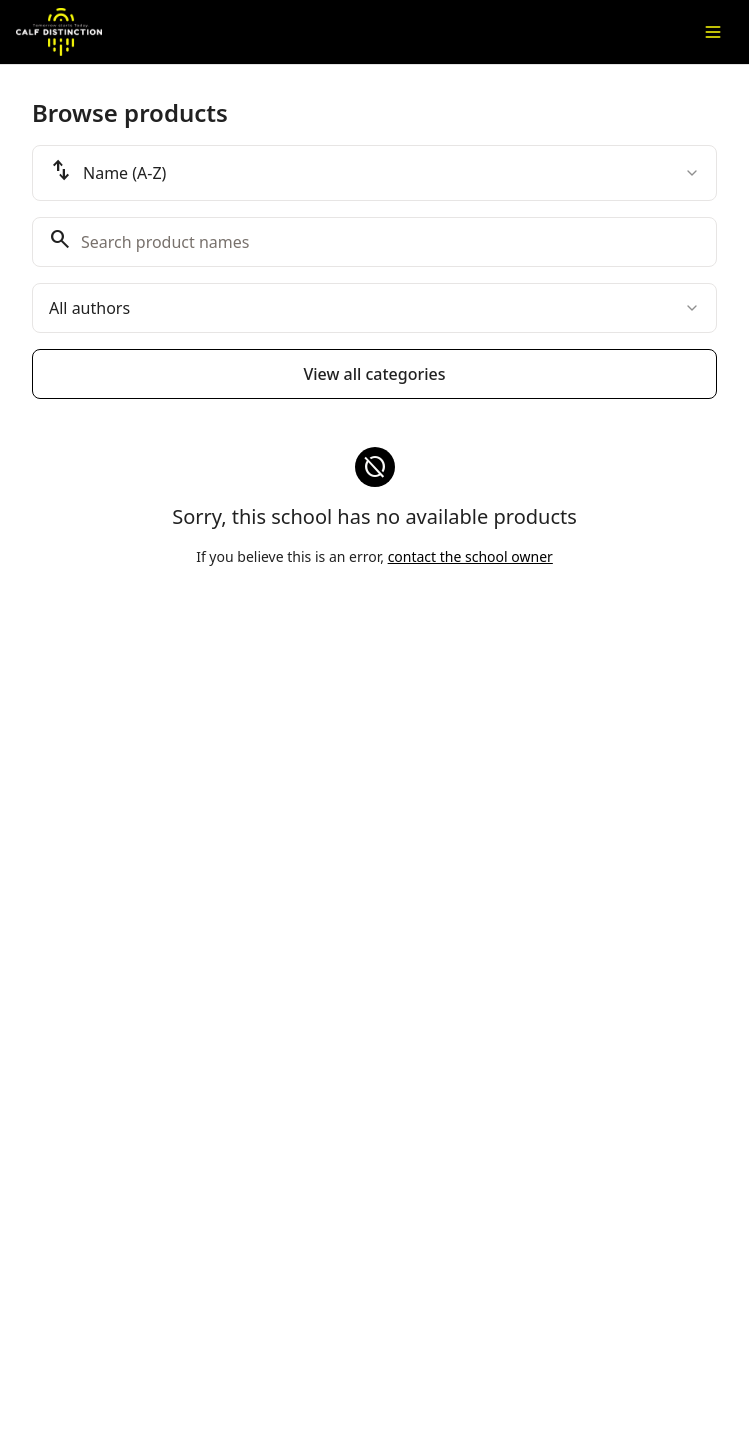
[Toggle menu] (713, 32)
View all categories (374, 374)
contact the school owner (470, 556)
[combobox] (374, 173)
